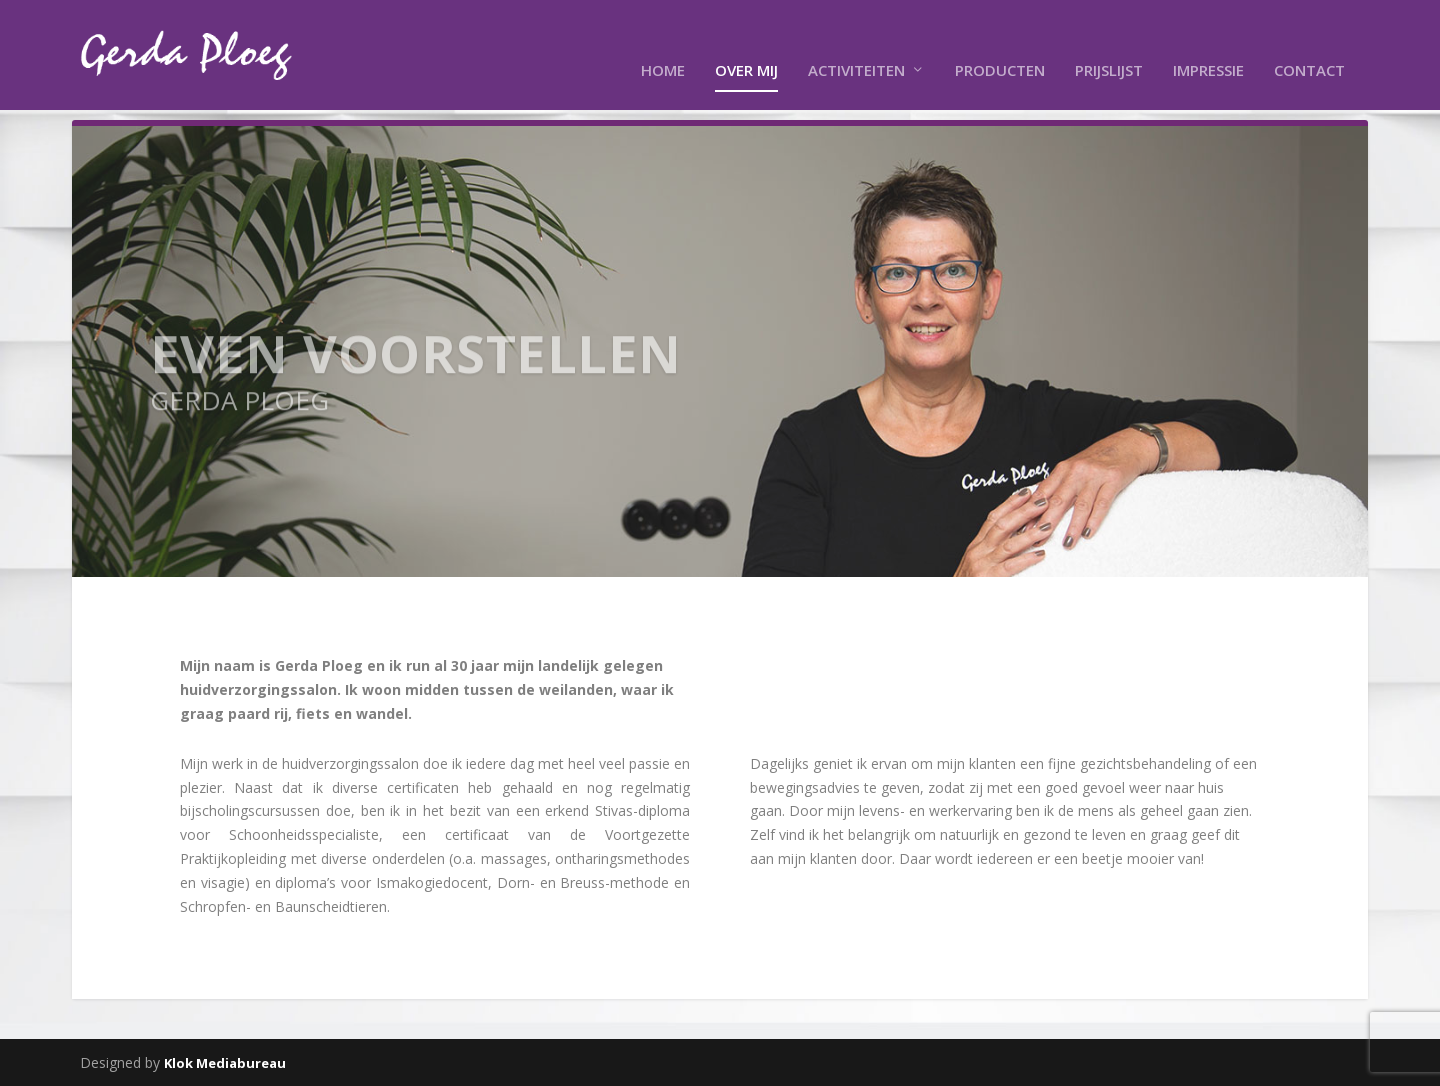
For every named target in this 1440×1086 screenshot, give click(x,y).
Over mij (746, 40)
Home (663, 40)
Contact (1309, 40)
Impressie (1208, 40)
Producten (1000, 40)
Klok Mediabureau (225, 1063)
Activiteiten (856, 40)
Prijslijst (1109, 40)
